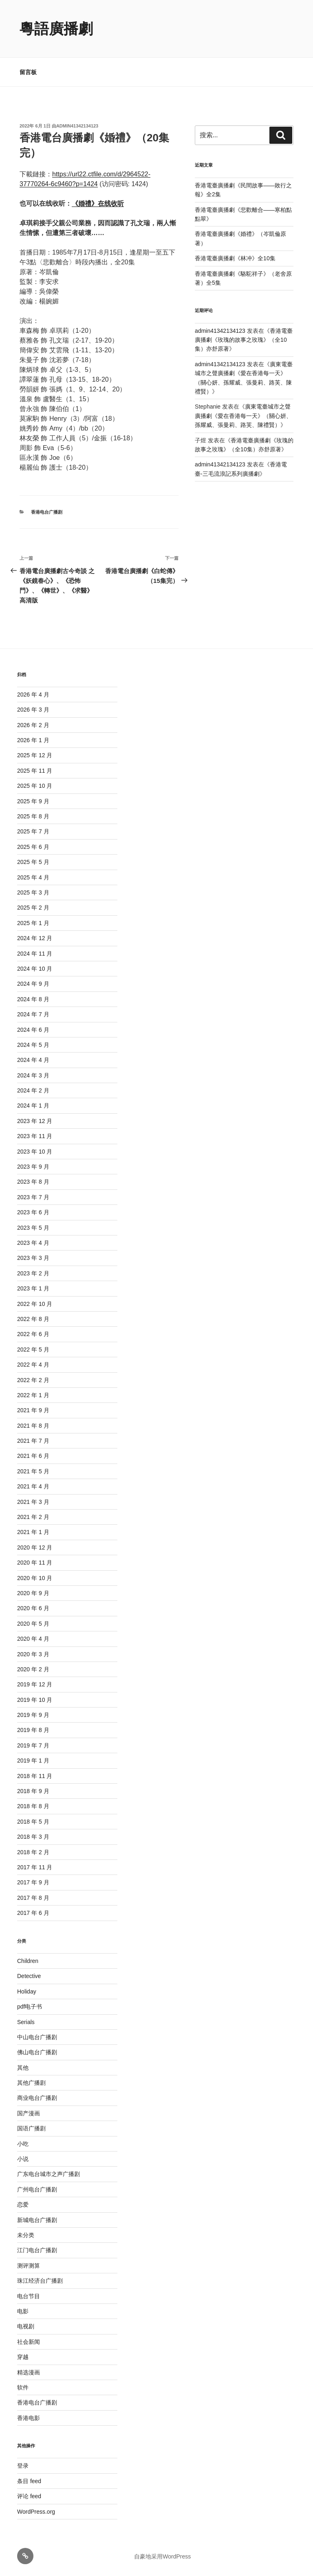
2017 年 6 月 (33, 1913)
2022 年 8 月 (33, 1319)
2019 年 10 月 (34, 1700)
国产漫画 (28, 2113)
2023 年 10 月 (34, 1151)
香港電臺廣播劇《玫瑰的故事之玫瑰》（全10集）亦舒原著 (244, 339)
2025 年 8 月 (33, 816)
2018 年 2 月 (33, 1852)
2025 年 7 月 (33, 831)
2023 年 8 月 (33, 1181)
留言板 (28, 72)
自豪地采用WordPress (162, 2556)
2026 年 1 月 (33, 740)
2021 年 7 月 (33, 1440)
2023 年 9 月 (33, 1166)
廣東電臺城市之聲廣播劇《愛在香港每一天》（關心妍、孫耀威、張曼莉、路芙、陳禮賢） (243, 415)
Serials (26, 2022)
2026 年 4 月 (33, 694)
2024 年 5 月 (33, 1045)
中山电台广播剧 (37, 2037)
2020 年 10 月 (34, 1578)
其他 (23, 2067)
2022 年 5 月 (33, 1349)
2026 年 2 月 (33, 725)
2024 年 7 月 (33, 1014)
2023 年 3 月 (33, 1258)
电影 (23, 2311)
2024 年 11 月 (34, 953)
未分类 (25, 2235)
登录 (23, 2465)
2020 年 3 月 (33, 1654)
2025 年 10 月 (34, 785)
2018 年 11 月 (34, 1776)
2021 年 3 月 (33, 1502)
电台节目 (28, 2296)
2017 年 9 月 (33, 1882)
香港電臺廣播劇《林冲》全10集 (235, 258)
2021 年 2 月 (33, 1517)
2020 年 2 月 (33, 1669)
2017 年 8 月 (33, 1898)
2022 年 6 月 (33, 1334)
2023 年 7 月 (33, 1197)
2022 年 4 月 (33, 1364)
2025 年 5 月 (33, 862)
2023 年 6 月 (33, 1212)
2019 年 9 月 (33, 1715)
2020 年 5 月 (33, 1623)
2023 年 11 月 (34, 1136)
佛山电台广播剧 (37, 2052)
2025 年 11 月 (34, 770)
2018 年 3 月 (33, 1836)
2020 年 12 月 (34, 1547)
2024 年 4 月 (33, 1060)
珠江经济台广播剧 (40, 2280)
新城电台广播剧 (37, 2220)
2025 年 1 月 (33, 923)
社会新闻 (28, 2342)
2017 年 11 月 (34, 1867)
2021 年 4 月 (33, 1486)
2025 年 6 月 (33, 847)
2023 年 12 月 (34, 1121)
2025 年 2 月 (33, 907)
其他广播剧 (31, 2082)
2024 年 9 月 (33, 983)
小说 (23, 2159)
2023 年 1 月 (33, 1288)
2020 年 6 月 (33, 1608)
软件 (23, 2387)
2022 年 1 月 (33, 1395)
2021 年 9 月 (33, 1410)
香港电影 (28, 2418)
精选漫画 (28, 2372)
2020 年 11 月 (34, 1562)
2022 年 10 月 (34, 1304)
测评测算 (28, 2265)
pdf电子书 (29, 2006)
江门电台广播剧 (37, 2250)
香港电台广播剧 (46, 512)
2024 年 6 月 (33, 1029)
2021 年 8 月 (33, 1425)
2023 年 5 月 (33, 1227)
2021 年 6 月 (33, 1456)
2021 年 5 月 (33, 1471)
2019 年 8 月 (33, 1730)
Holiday (26, 1991)
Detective (29, 1976)
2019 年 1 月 (33, 1760)
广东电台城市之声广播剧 (48, 2174)
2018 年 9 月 (33, 1791)
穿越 (23, 2357)
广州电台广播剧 (37, 2189)
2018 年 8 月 (33, 1806)
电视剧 (25, 2326)
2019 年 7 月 (33, 1745)
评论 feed (29, 2496)
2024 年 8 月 (33, 999)
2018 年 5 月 (33, 1821)
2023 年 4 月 (33, 1243)
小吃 (23, 2144)
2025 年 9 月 (33, 801)
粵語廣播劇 (56, 28)
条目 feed (29, 2481)
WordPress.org (36, 2511)
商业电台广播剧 (37, 2098)
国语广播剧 (31, 2128)
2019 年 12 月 (34, 1684)
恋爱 (23, 2204)
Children (27, 1961)
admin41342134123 (77, 125)
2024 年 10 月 (34, 968)
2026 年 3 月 (33, 709)
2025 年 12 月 (34, 755)
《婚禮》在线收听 (98, 203)
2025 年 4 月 (33, 877)
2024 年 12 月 (34, 938)
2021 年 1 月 (33, 1532)
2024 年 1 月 (33, 1105)
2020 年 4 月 (33, 1638)
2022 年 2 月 (33, 1380)
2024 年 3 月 (33, 1075)
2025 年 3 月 (33, 892)
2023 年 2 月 (33, 1273)
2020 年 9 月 (33, 1593)
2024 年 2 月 (33, 1090)
